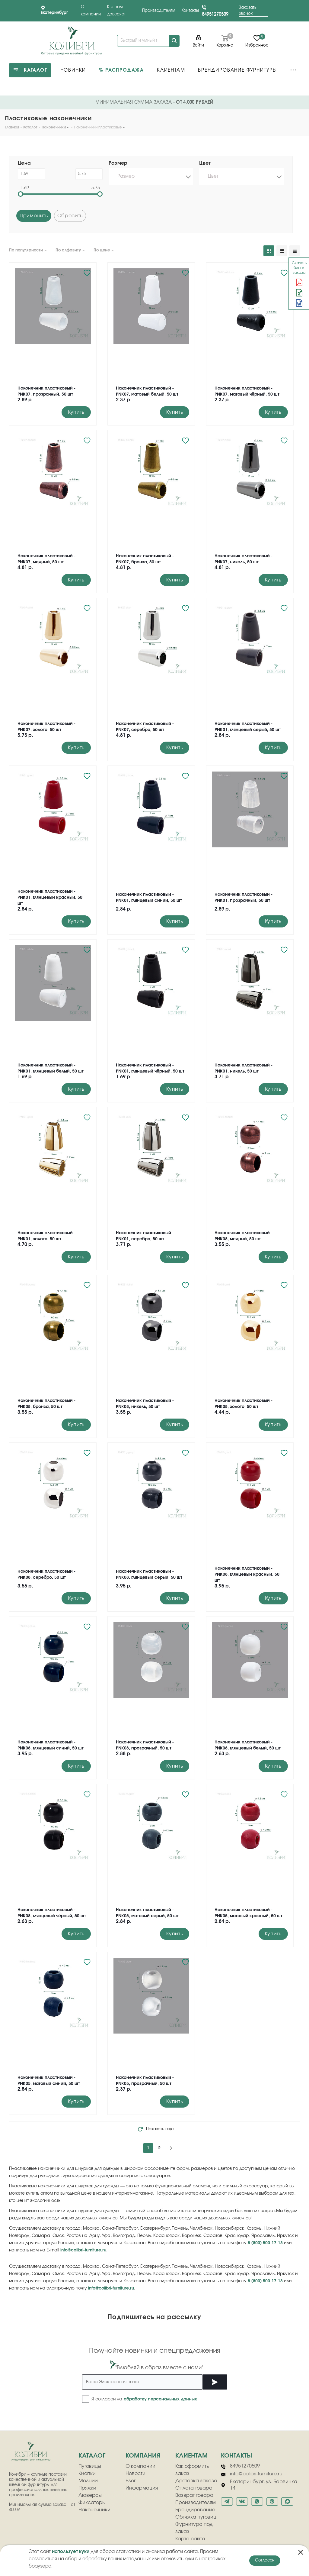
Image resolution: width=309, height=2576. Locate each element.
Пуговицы (89, 2466)
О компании (140, 2466)
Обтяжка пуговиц (195, 2517)
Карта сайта (190, 2538)
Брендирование (195, 2509)
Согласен (265, 2560)
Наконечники (94, 2509)
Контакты (190, 11)
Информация (142, 2488)
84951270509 (215, 14)
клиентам (191, 2456)
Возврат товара (194, 2495)
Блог (131, 2480)
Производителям (158, 11)
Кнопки (87, 2473)
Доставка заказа (196, 2480)
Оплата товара (193, 2488)
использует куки (70, 2551)
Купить (76, 412)
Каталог (91, 2456)
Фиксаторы (92, 2502)
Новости (135, 2473)
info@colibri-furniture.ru (83, 2250)
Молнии (88, 2480)
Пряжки (87, 2488)
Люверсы (90, 2495)
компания (143, 2456)
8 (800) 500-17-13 (265, 2243)
